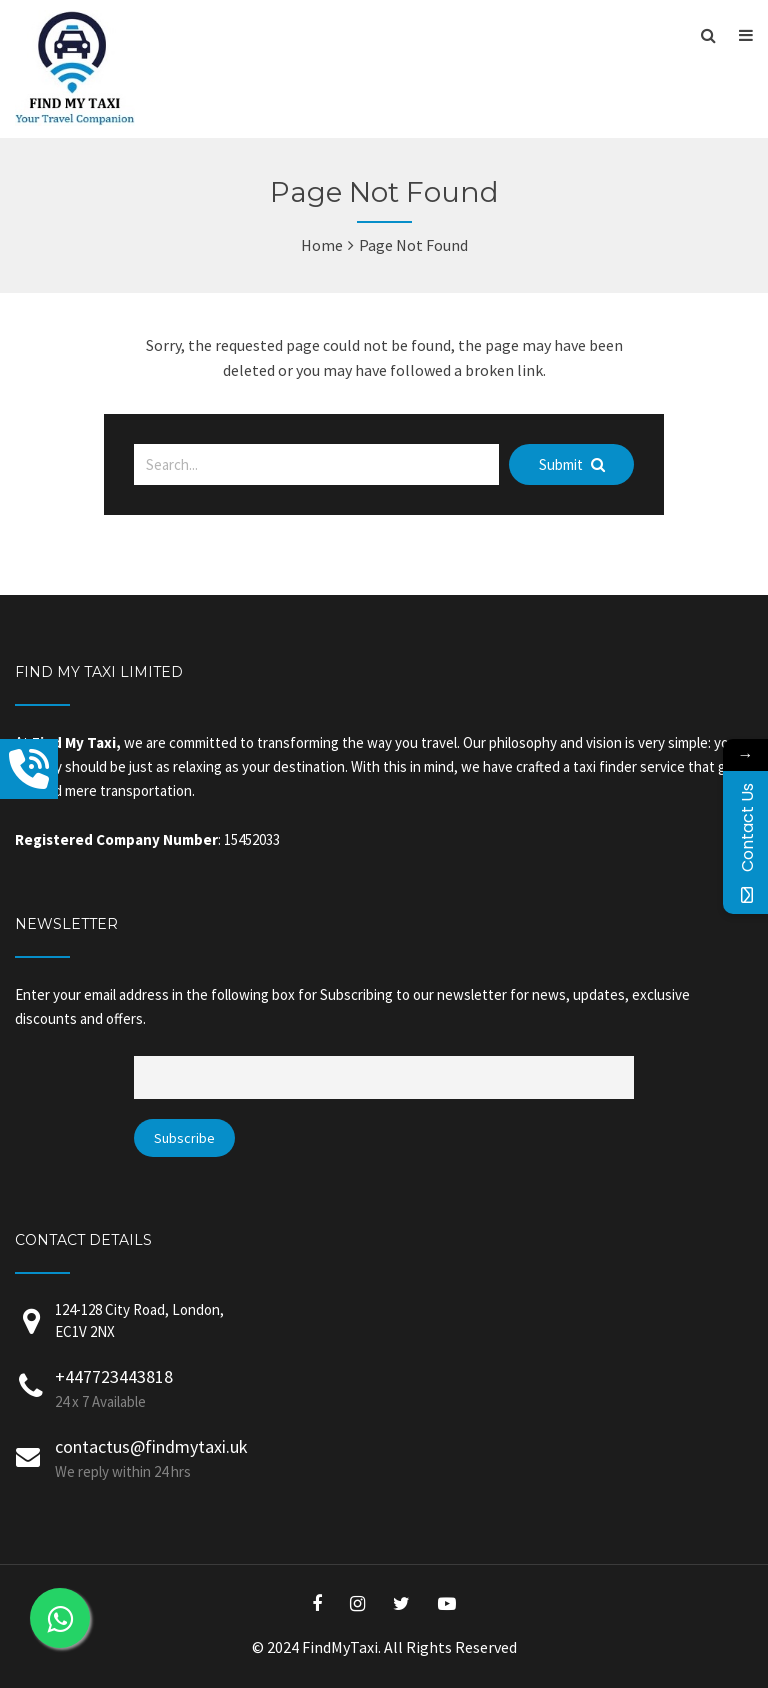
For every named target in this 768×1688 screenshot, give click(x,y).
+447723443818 (114, 1376)
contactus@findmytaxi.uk (151, 1446)
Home (322, 245)
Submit (572, 464)
